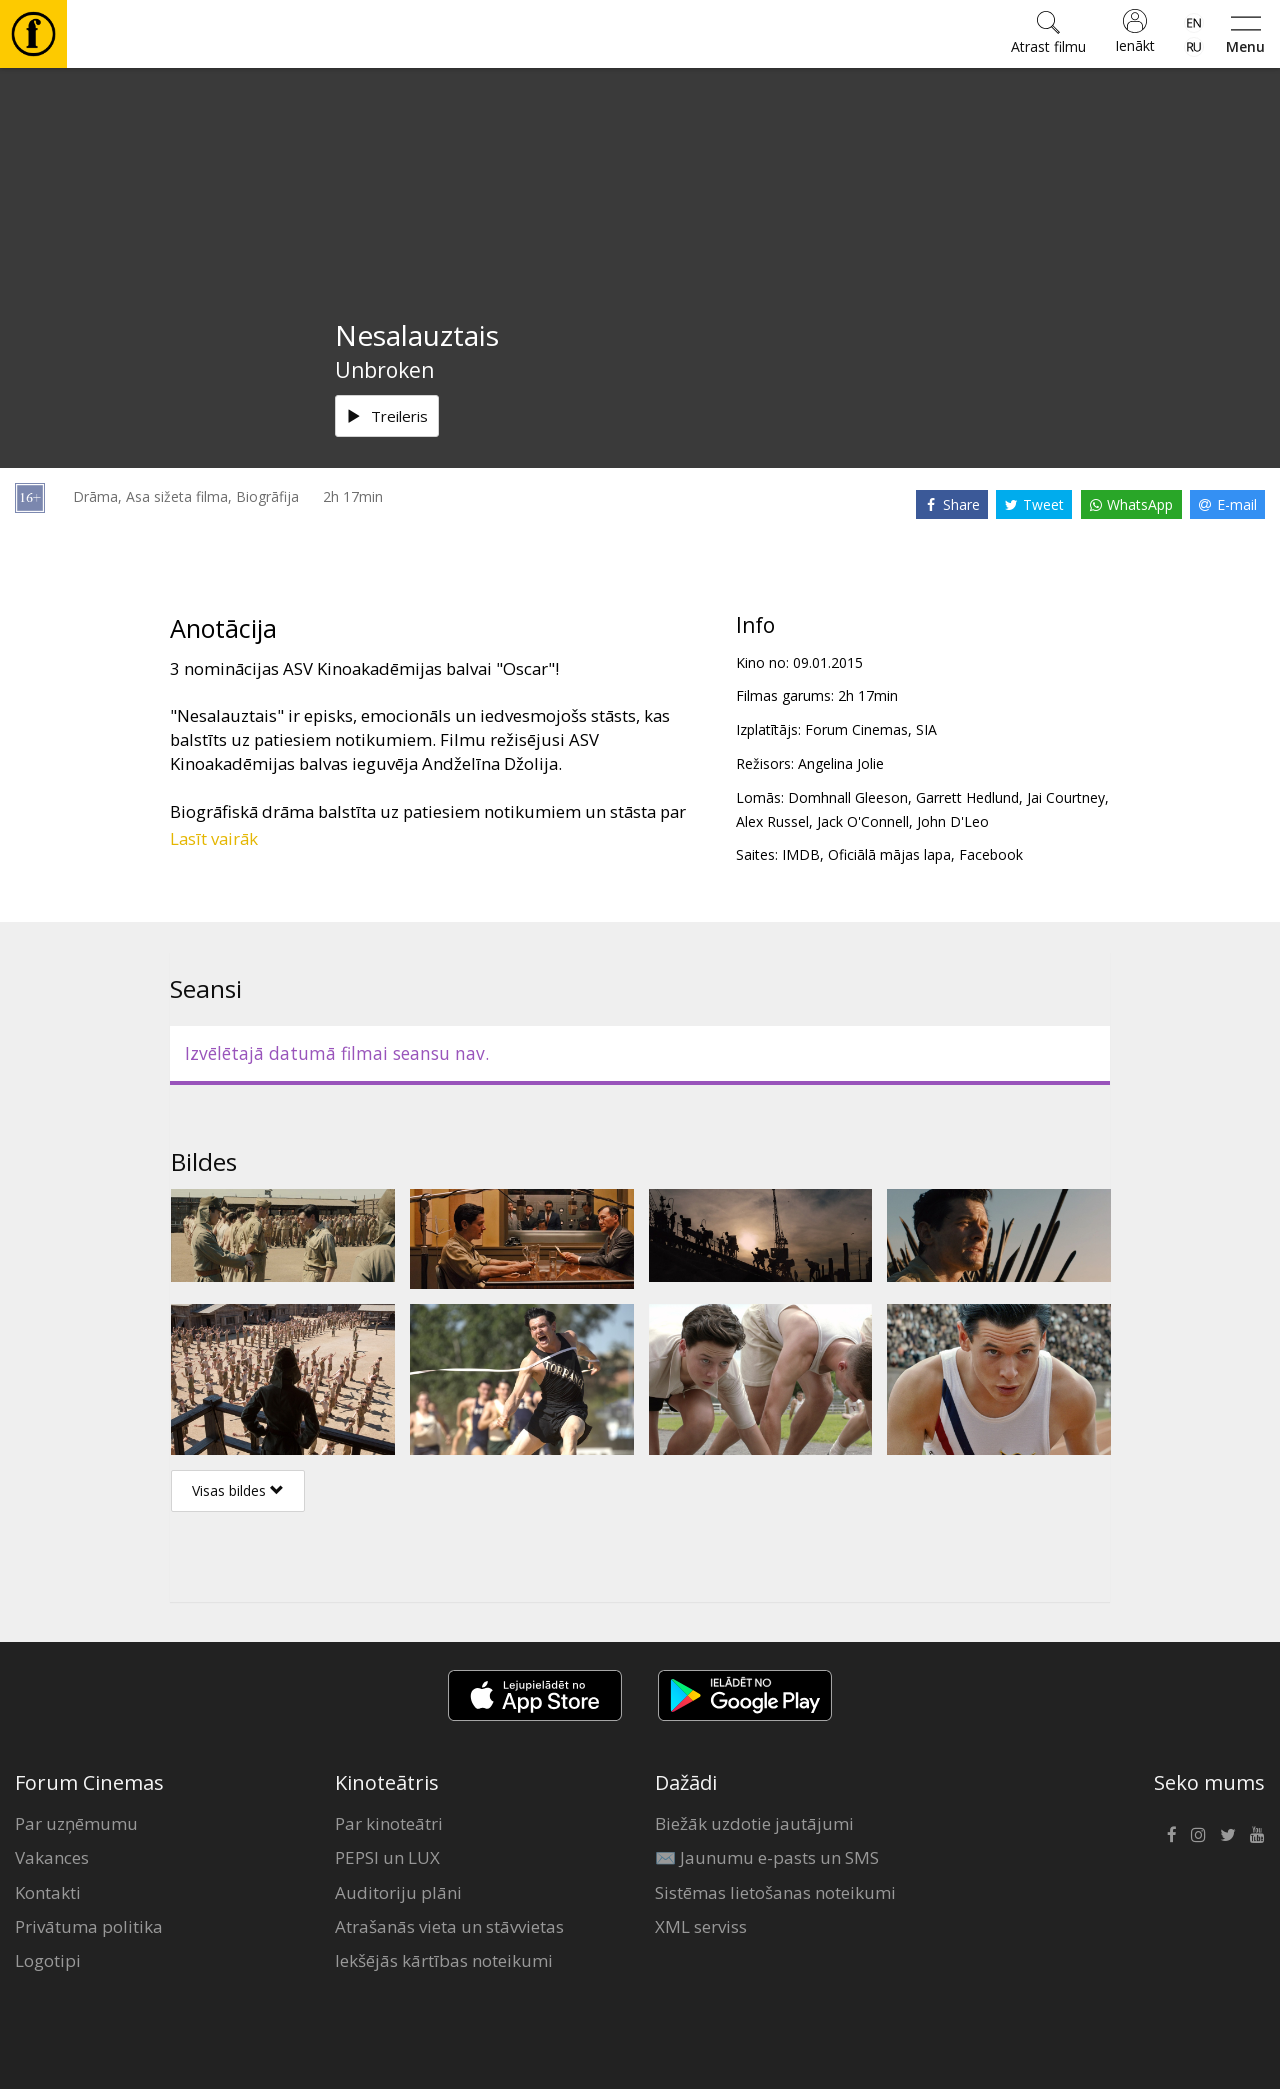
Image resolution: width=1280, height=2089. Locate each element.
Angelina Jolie (841, 763)
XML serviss (701, 1926)
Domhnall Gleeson (848, 797)
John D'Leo (953, 821)
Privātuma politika (89, 1926)
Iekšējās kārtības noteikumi (444, 1960)
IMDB (801, 854)
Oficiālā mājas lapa (889, 854)
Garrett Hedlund (967, 797)
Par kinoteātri (389, 1823)
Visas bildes (238, 1490)
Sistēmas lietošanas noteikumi (775, 1892)
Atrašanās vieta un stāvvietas (449, 1926)
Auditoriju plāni (398, 1892)
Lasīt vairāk (214, 838)
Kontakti (48, 1892)
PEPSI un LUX (387, 1857)
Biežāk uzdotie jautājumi (754, 1823)
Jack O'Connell (863, 821)
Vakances (52, 1857)
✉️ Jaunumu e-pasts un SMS (767, 1857)
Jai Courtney (1066, 797)
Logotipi (48, 1960)
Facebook (991, 854)
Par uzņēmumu (76, 1823)
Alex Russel (772, 821)
